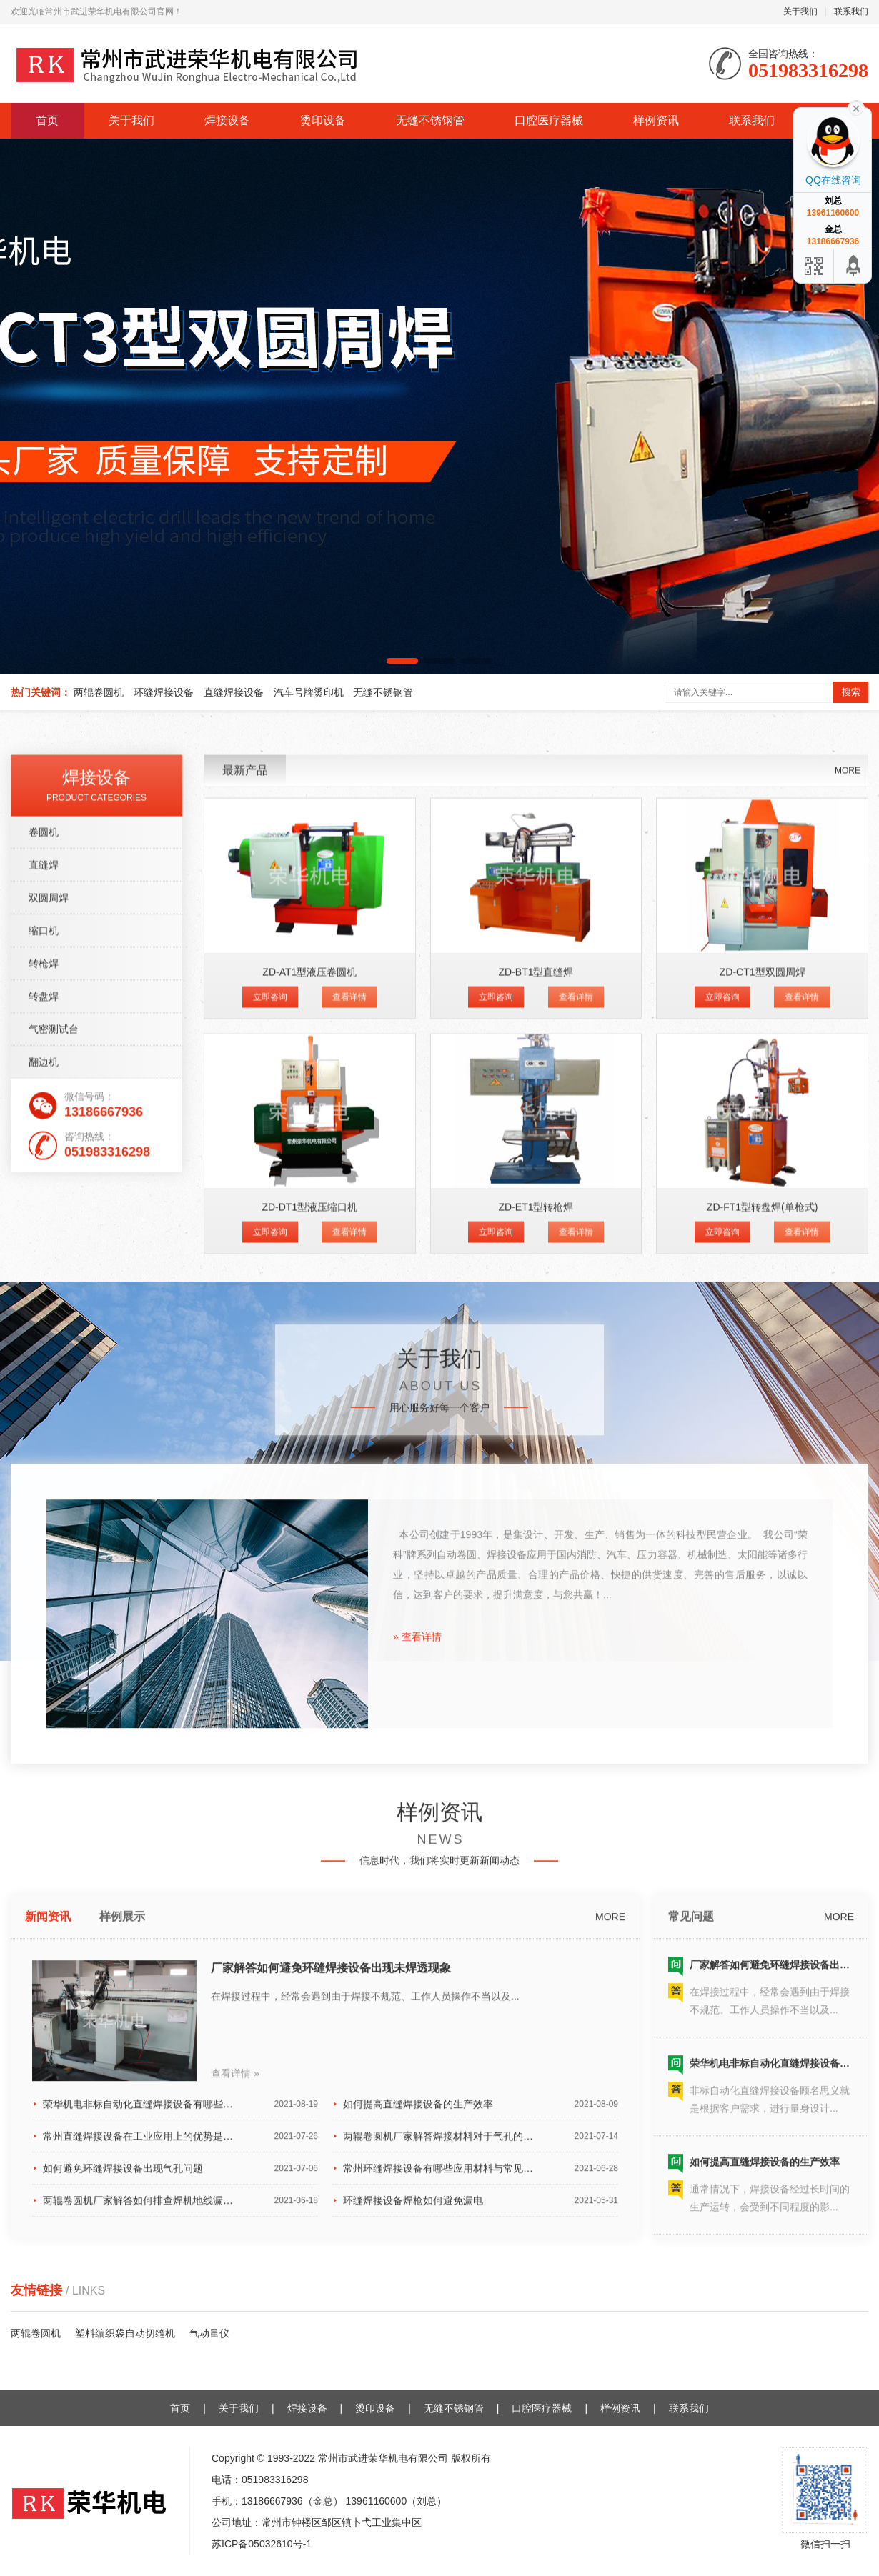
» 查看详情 (417, 1971)
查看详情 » (235, 2408)
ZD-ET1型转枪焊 (535, 1588)
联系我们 (851, 11)
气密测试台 (54, 1410)
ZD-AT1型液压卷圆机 (309, 1353)
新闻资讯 (48, 2252)
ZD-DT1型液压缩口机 (309, 1588)
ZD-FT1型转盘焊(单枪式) (762, 1588)
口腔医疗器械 (549, 120)
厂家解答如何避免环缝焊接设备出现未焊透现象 (331, 2303)
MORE (847, 1152)
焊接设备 (227, 120)
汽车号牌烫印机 (309, 692)
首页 (47, 120)
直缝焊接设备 (234, 692)
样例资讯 (656, 120)
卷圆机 (44, 1213)
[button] (402, 661)
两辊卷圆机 (99, 692)
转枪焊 (44, 1344)
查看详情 (349, 1378)
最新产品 (245, 1151)
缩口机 (44, 1311)
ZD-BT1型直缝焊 (535, 1353)
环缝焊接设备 (164, 692)
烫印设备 (323, 120)
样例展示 (122, 2252)
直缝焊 (44, 1246)
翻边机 (44, 1443)
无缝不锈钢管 (430, 120)
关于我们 (800, 11)
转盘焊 (44, 1377)
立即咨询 (270, 1378)
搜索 (851, 692)
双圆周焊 (49, 1278)
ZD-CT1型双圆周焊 (762, 1353)
